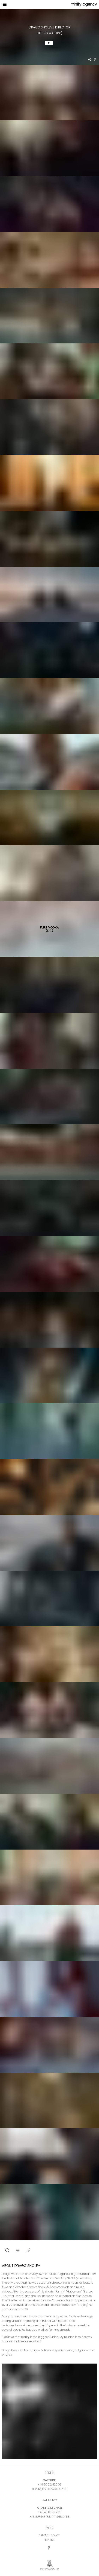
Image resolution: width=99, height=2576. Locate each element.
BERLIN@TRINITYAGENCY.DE (49, 2489)
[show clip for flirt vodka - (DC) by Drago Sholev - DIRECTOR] (49, 37)
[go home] (84, 4)
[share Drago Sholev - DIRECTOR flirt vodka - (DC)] (89, 59)
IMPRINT (50, 2540)
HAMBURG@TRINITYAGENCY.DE (50, 2516)
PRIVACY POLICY (49, 2535)
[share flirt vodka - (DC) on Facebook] (94, 61)
